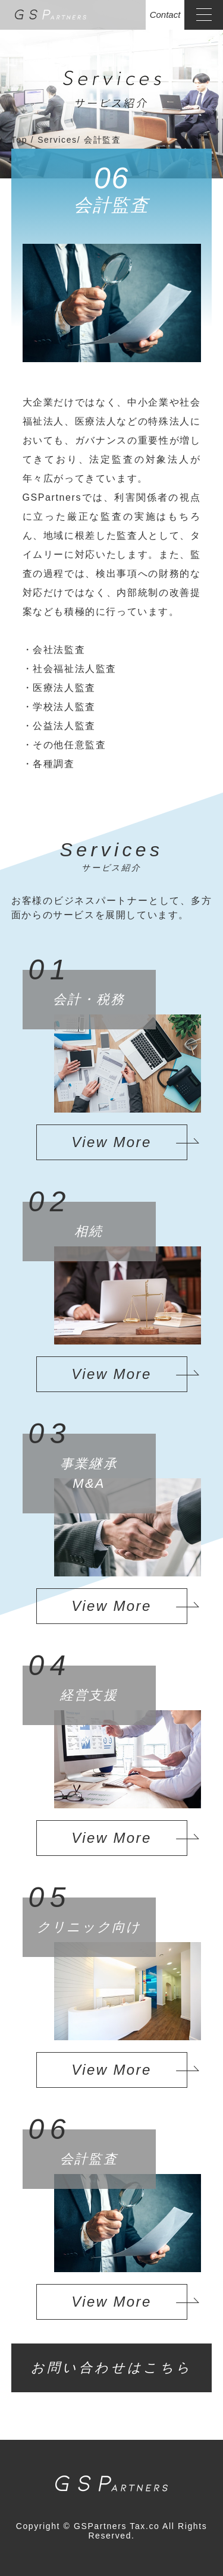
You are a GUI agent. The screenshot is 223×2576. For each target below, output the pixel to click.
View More (111, 1142)
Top (21, 139)
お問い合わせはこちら (112, 2367)
